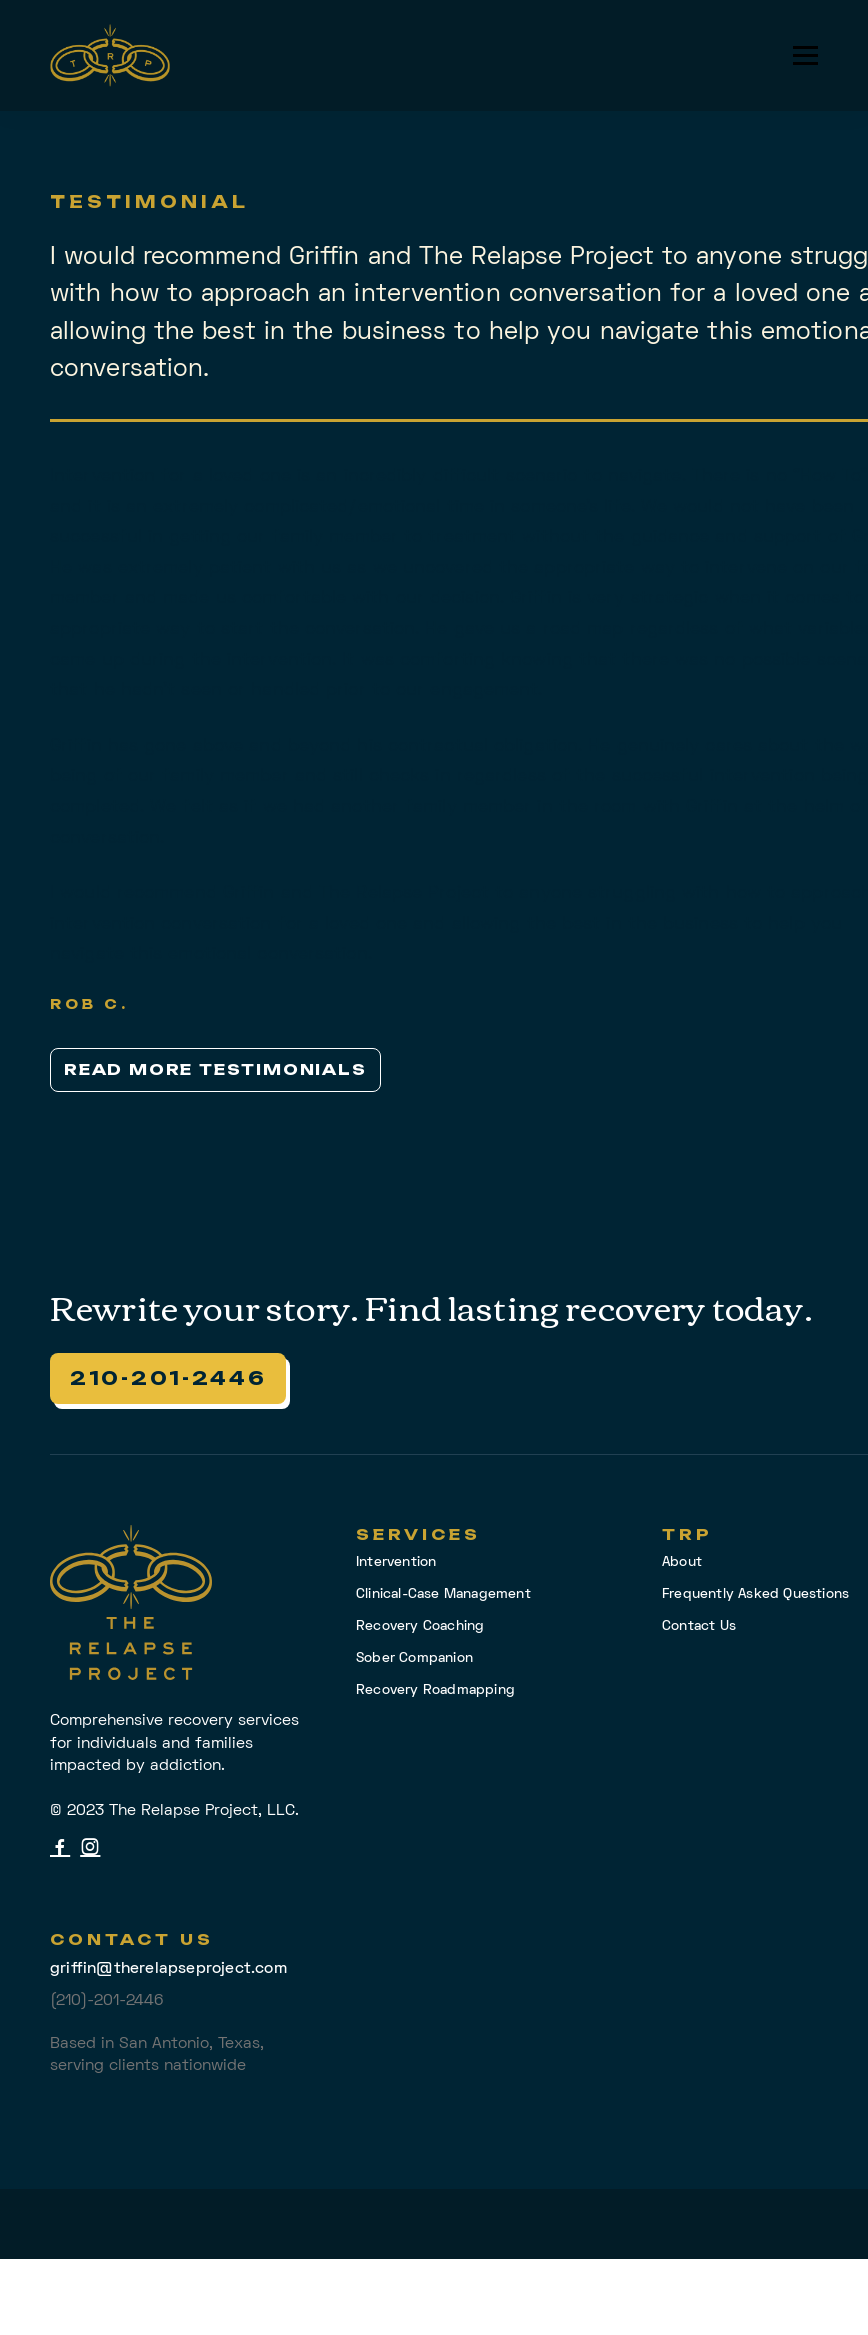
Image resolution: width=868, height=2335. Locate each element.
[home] (110, 55)
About (682, 1562)
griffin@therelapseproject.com (168, 1969)
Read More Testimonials (215, 1069)
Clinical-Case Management (443, 1594)
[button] (805, 55)
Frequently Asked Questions (755, 1594)
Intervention (396, 1562)
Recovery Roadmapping (435, 1690)
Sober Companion (414, 1658)
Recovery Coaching (420, 1626)
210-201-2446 (168, 1378)
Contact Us (699, 1626)
